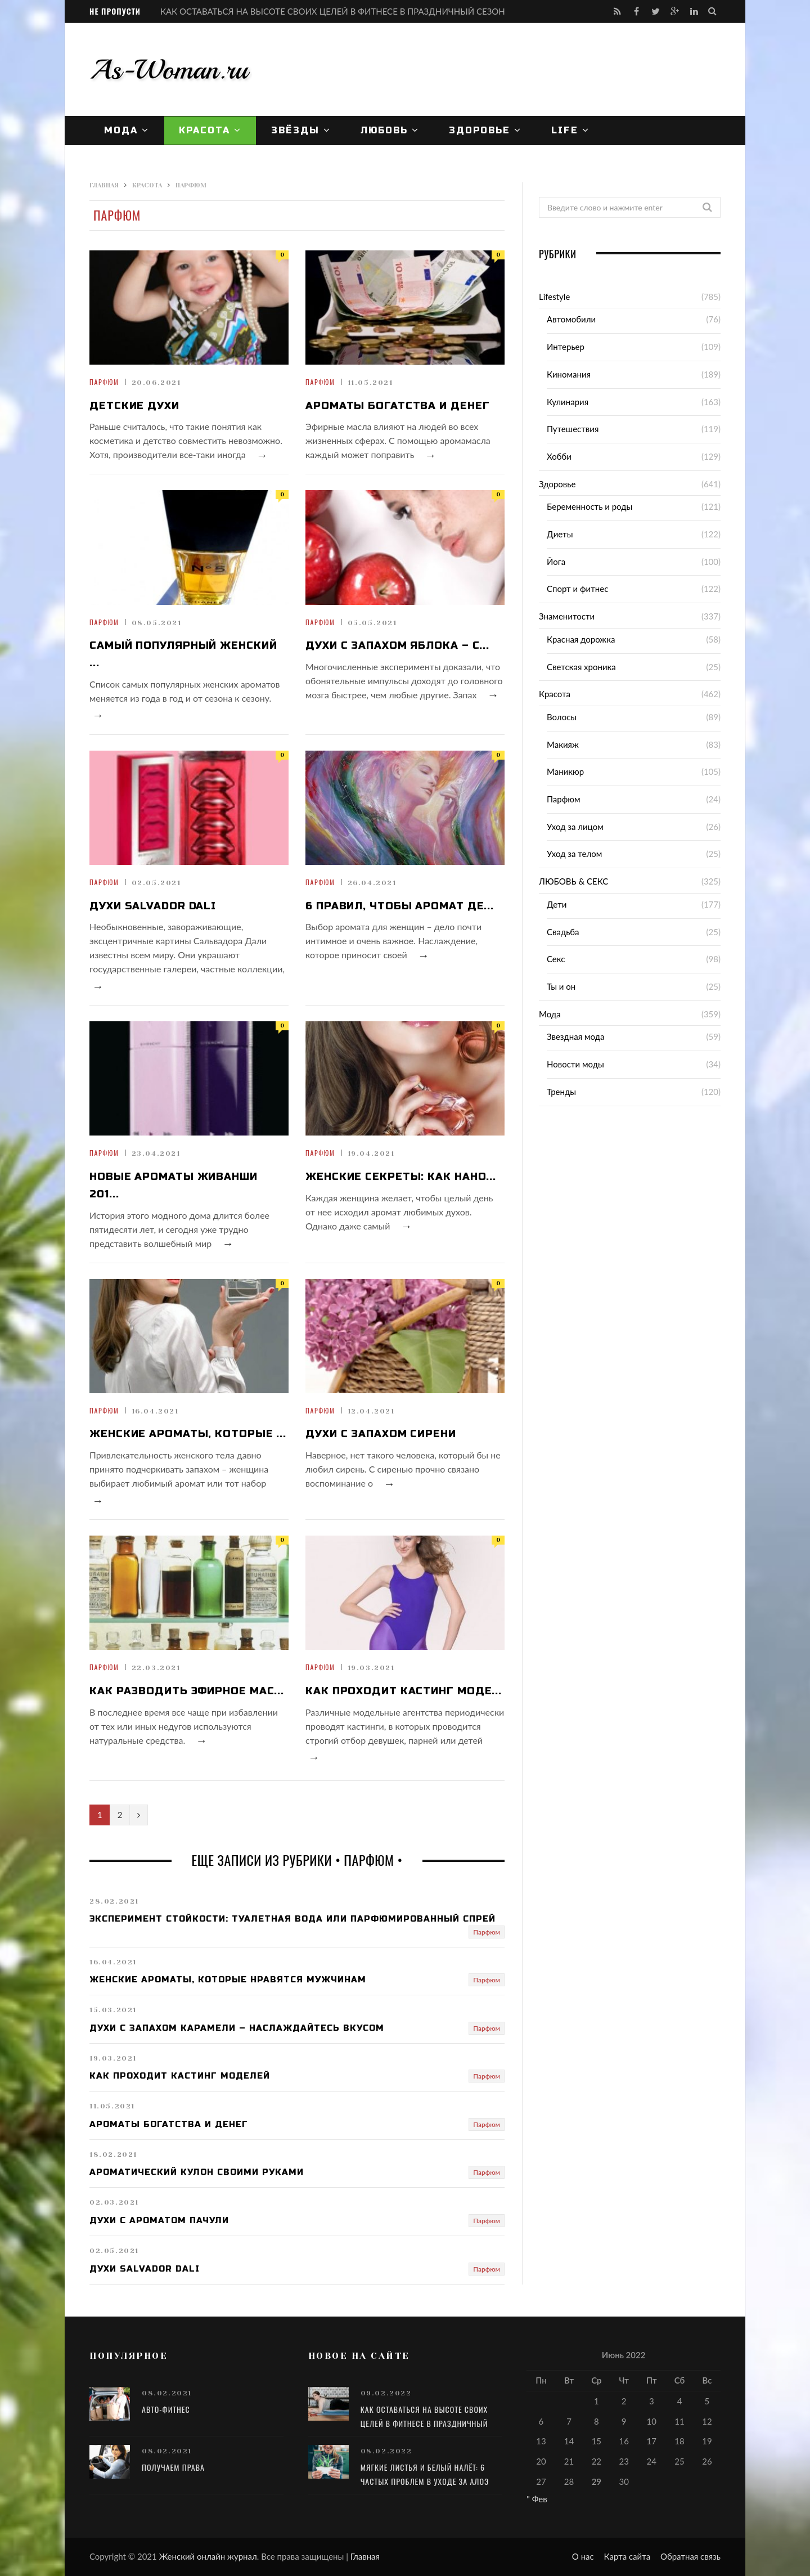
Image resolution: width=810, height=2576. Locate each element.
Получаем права (173, 2467)
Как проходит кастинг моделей (179, 2076)
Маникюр (565, 771)
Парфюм (104, 382)
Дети (556, 904)
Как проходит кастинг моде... (403, 1691)
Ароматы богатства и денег (397, 406)
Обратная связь (690, 2556)
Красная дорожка (581, 639)
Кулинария (567, 402)
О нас (583, 2556)
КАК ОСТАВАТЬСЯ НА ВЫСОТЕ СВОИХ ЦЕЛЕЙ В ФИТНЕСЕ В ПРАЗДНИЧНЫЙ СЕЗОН (332, 11)
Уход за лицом (575, 827)
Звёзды (295, 130)
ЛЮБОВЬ (384, 130)
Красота (204, 130)
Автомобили (571, 319)
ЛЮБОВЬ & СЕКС (573, 881)
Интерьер (565, 347)
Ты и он (561, 986)
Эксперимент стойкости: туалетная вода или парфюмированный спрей (292, 1919)
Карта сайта (627, 2556)
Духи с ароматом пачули (159, 2220)
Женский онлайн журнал (208, 2556)
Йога (556, 562)
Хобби (559, 456)
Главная (365, 2556)
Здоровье (479, 130)
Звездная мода (575, 1036)
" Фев (536, 2499)
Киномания (569, 374)
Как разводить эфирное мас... (186, 1691)
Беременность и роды (589, 506)
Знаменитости (567, 616)
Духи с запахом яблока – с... (397, 645)
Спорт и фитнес (577, 589)
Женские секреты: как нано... (400, 1176)
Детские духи (134, 406)
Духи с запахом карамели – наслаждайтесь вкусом (236, 2028)
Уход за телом (574, 854)
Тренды (561, 1092)
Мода (121, 130)
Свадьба (563, 932)
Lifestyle (554, 296)
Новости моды (575, 1064)
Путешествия (572, 429)
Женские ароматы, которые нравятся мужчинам (227, 1979)
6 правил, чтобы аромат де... (399, 906)
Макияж (563, 744)
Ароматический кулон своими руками (196, 2172)
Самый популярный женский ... (183, 654)
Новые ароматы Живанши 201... (173, 1185)
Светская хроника (581, 667)
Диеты (560, 534)
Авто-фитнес (166, 2409)
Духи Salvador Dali (152, 906)
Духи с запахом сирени (380, 1434)
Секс (556, 959)
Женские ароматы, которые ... (187, 1434)
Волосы (562, 717)
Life (564, 130)
